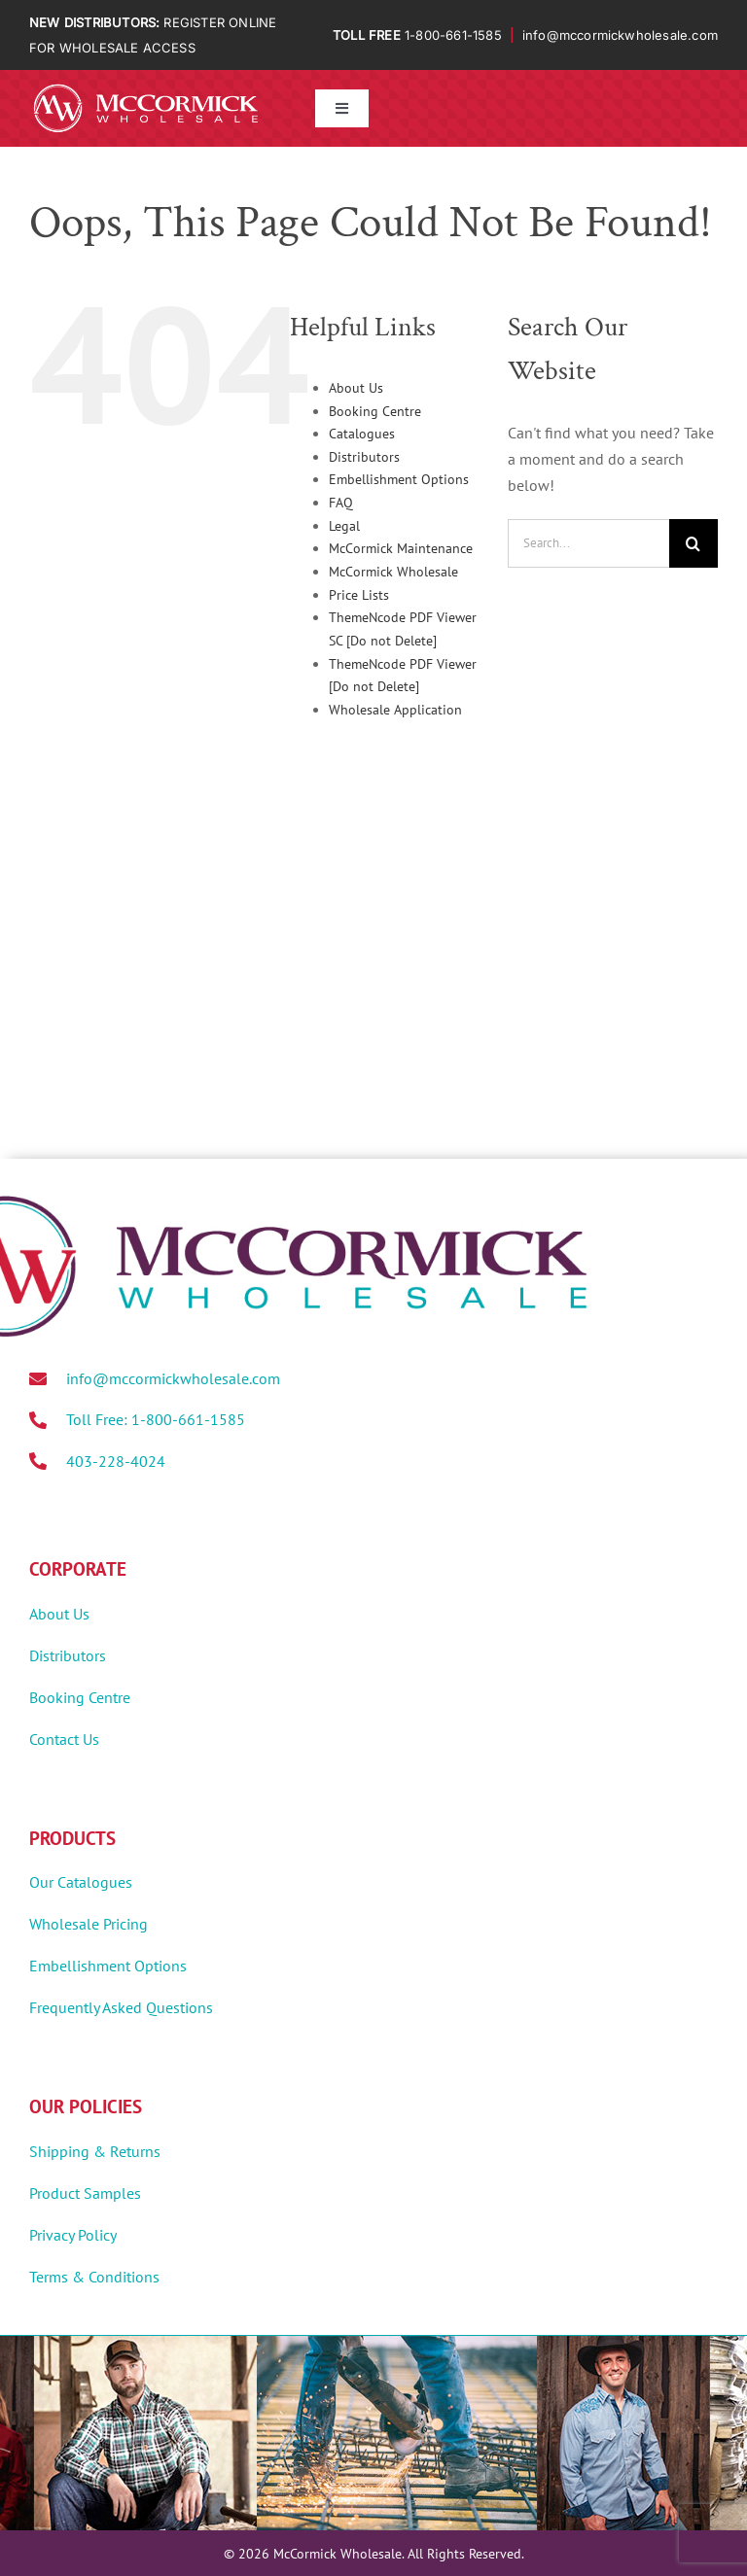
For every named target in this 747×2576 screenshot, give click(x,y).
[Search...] (588, 543)
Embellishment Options (399, 479)
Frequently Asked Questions (121, 2007)
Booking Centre (375, 411)
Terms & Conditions (94, 2276)
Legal (344, 526)
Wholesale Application (395, 709)
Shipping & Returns (94, 2151)
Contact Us (64, 1739)
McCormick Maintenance (401, 548)
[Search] (693, 543)
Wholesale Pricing (88, 1923)
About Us (356, 388)
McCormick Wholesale (393, 571)
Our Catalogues (80, 1882)
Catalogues (362, 433)
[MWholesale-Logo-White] (146, 87)
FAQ (341, 502)
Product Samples (85, 2193)
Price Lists (359, 595)
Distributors (364, 457)
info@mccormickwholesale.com (620, 35)
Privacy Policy (73, 2235)
